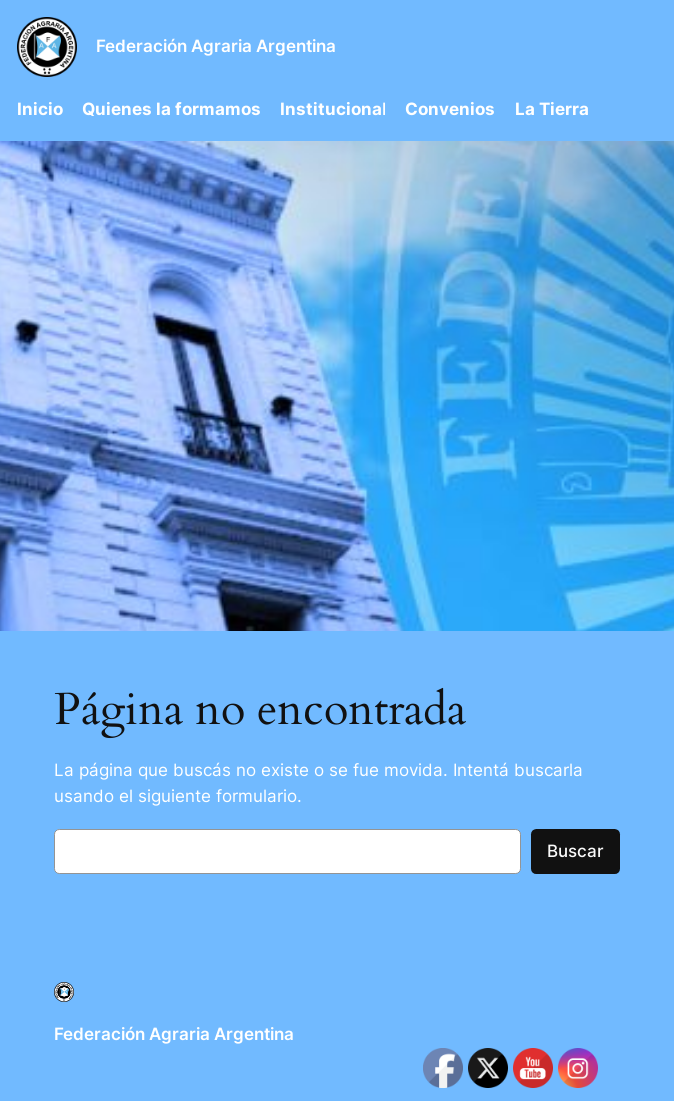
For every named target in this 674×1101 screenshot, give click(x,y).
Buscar (575, 851)
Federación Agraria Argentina (216, 46)
